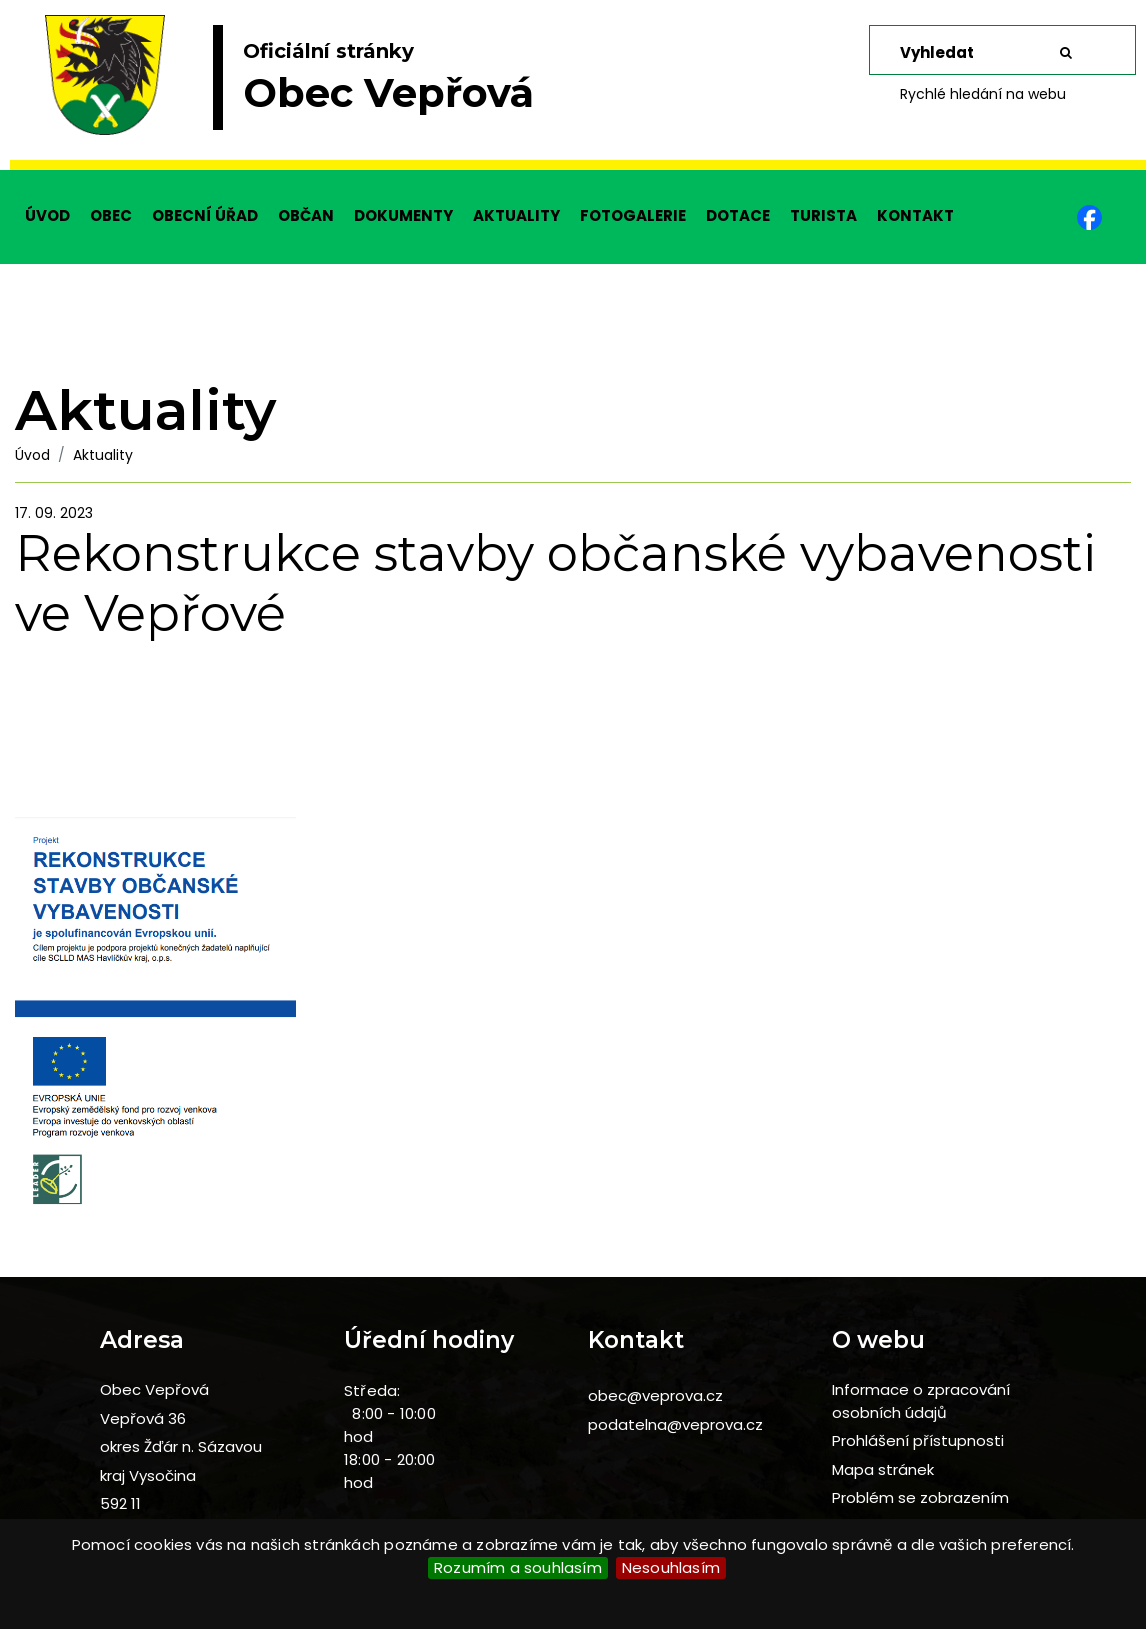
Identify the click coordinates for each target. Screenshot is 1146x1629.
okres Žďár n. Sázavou (181, 1446)
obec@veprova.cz (655, 1395)
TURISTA (823, 215)
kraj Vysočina (148, 1475)
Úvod (32, 455)
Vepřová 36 (143, 1418)
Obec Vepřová (154, 1389)
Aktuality (103, 455)
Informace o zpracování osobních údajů (921, 1401)
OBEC (111, 215)
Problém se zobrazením (920, 1497)
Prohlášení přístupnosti (918, 1440)
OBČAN (306, 215)
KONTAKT (915, 215)
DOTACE (738, 215)
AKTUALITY (516, 215)
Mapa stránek (883, 1469)
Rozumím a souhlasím (518, 1567)
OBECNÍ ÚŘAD (205, 215)
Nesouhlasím (671, 1567)
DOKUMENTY (403, 215)
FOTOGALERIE (633, 215)
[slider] (573, 85)
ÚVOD (47, 215)
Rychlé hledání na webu (983, 94)
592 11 (120, 1503)
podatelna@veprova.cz (675, 1424)
